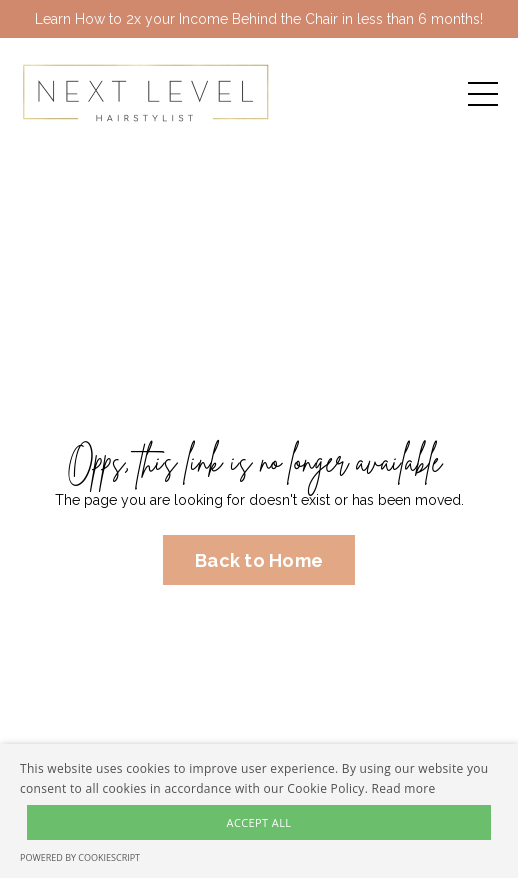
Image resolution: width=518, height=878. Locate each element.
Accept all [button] (259, 822)
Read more (404, 788)
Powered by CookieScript (80, 857)
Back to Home (259, 560)
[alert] (259, 811)
